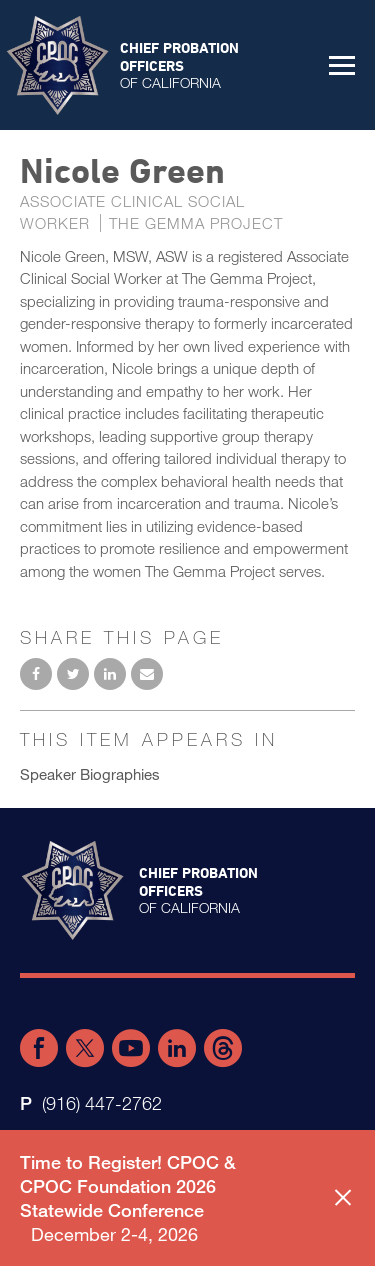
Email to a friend (147, 674)
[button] (342, 65)
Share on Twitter (73, 674)
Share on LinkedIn (110, 674)
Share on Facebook (36, 674)
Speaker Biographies (90, 774)
